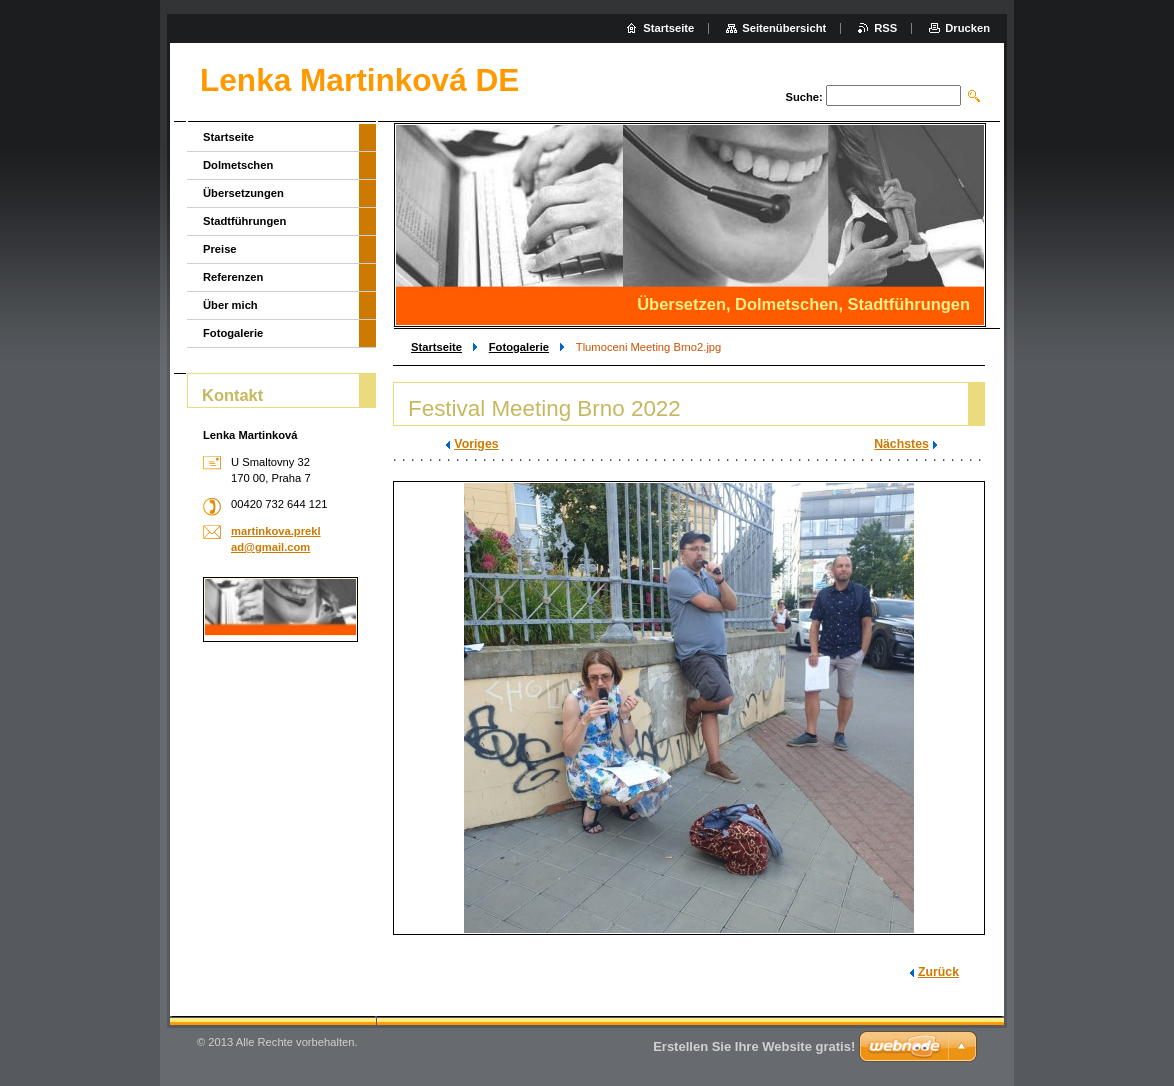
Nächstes (901, 444)
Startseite (436, 347)
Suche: (803, 97)
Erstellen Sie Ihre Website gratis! (754, 1046)
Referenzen (233, 277)
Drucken (967, 28)
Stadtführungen (244, 221)
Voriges (476, 444)
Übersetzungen (243, 193)
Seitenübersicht (784, 28)
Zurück (938, 972)
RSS (885, 28)
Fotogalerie (519, 347)
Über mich (230, 305)
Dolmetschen (238, 165)
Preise (220, 249)
